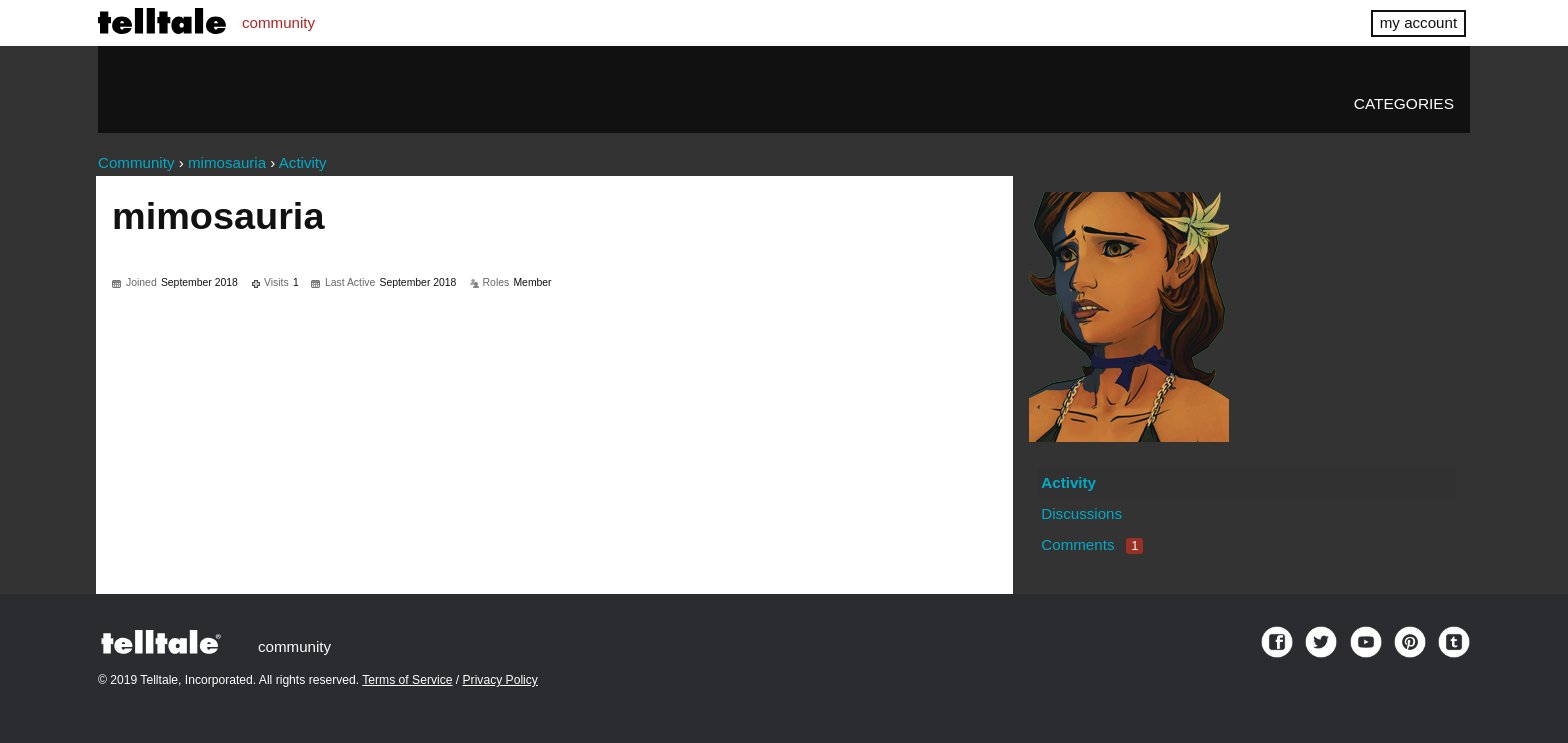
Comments (1092, 544)
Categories (1404, 103)
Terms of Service (407, 680)
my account (1418, 22)
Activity (1068, 482)
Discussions (1081, 513)
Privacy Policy (500, 680)
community (278, 22)
